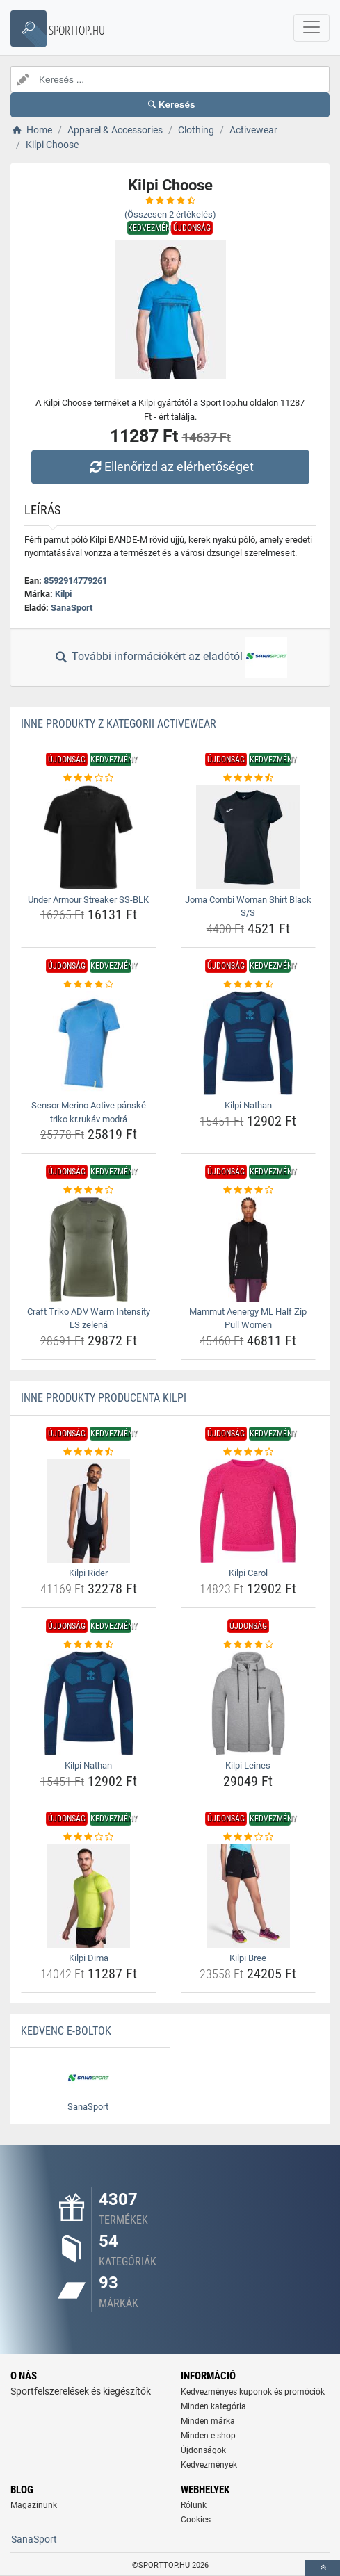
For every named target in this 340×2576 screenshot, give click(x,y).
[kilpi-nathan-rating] (248, 985)
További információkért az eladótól (169, 657)
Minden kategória (213, 2406)
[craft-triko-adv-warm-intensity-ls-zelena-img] (89, 1249)
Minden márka (208, 2421)
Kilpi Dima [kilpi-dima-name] (88, 1958)
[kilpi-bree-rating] (248, 1837)
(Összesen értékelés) (170, 214)
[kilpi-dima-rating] (89, 1837)
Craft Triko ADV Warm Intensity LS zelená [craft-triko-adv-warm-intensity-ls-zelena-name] (88, 1318)
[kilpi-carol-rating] (248, 1452)
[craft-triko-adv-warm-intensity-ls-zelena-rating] (89, 1190)
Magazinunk (33, 2505)
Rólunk (194, 2505)
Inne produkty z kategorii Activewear (118, 723)
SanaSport (71, 607)
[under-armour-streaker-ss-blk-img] (89, 837)
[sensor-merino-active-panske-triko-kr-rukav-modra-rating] (89, 985)
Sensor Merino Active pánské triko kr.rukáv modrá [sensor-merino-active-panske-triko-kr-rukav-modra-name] (88, 1112)
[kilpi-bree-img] (248, 1896)
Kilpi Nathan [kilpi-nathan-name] (248, 1105)
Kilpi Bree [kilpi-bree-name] (247, 1958)
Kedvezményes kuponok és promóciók (253, 2392)
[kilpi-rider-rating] (89, 1452)
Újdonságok (203, 2450)
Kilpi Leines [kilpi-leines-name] (247, 1765)
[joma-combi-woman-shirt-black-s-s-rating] (248, 778)
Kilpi (63, 594)
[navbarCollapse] (311, 28)
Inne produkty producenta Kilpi (103, 1397)
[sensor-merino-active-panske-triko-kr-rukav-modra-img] (89, 1043)
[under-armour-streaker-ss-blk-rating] (89, 778)
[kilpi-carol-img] (248, 1511)
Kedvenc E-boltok (66, 2030)
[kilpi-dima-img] (89, 1896)
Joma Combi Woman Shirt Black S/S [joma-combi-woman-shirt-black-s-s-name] (248, 906)
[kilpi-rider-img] (89, 1511)
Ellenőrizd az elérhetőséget (169, 466)
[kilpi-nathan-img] (248, 1043)
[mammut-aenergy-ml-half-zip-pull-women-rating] (248, 1190)
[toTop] (322, 2568)
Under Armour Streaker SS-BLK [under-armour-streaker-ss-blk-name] (88, 899)
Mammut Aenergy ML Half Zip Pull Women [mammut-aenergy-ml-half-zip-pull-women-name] (248, 1318)
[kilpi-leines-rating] (248, 1645)
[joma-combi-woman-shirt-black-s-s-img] (248, 837)
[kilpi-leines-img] (248, 1703)
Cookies (196, 2520)
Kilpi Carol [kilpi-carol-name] (248, 1573)
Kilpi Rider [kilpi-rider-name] (88, 1573)
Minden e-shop (208, 2435)
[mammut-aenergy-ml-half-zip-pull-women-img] (248, 1249)
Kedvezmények (209, 2465)
